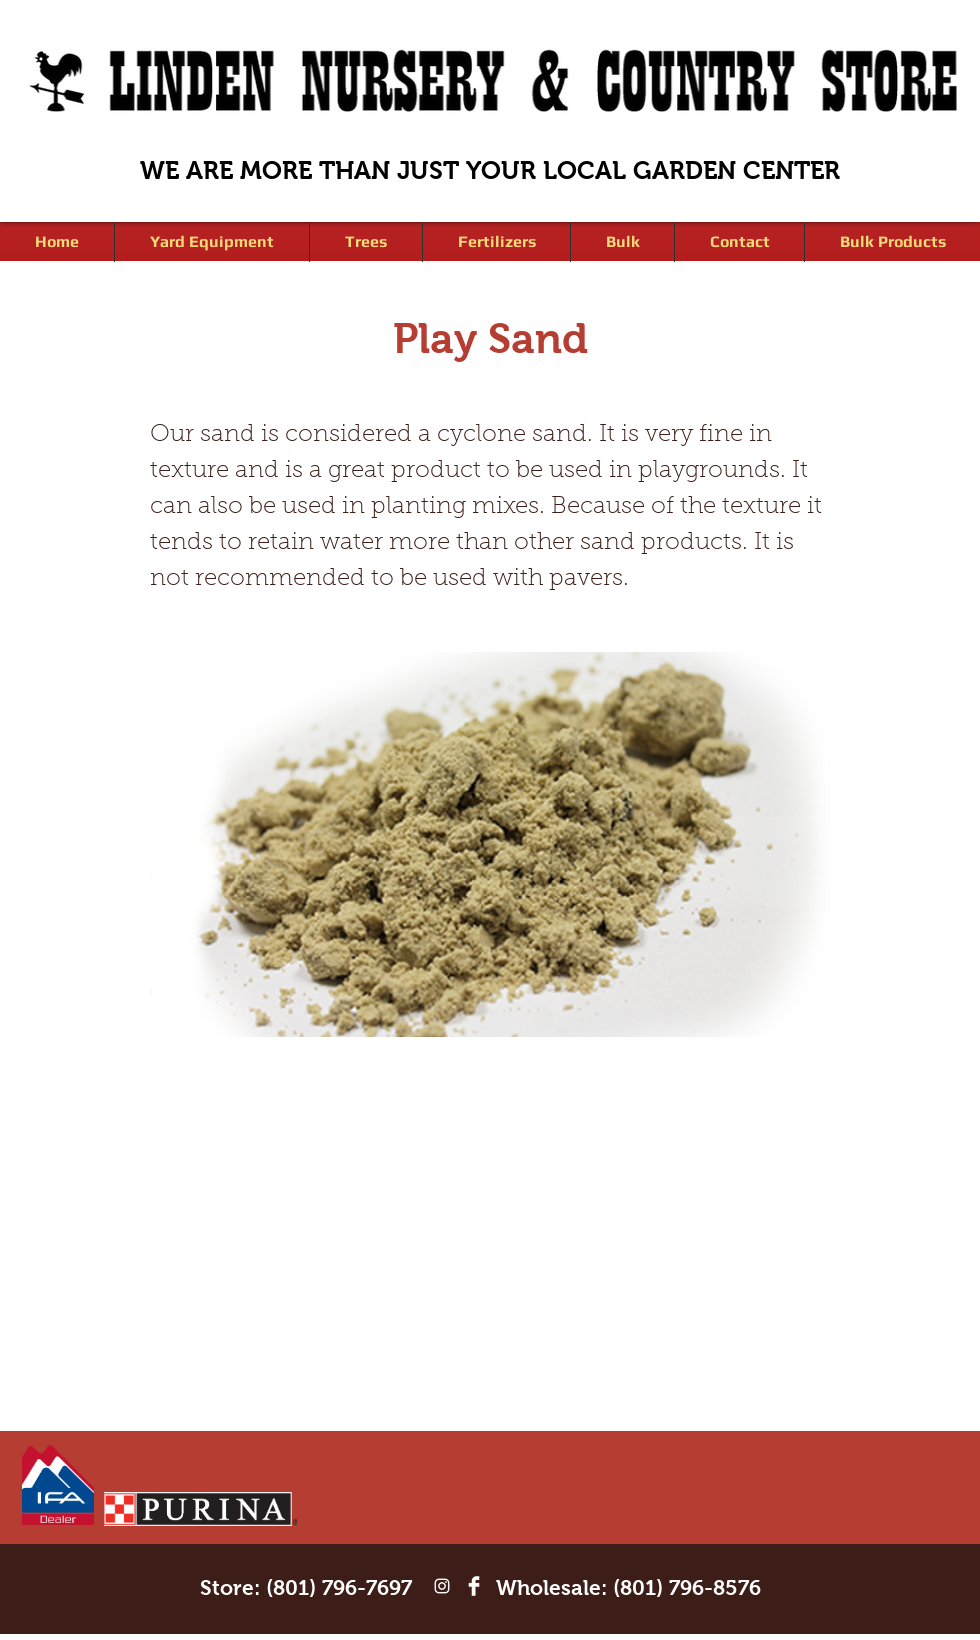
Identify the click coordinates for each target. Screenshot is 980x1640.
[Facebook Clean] (474, 1586)
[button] (366, 242)
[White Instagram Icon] (442, 1586)
